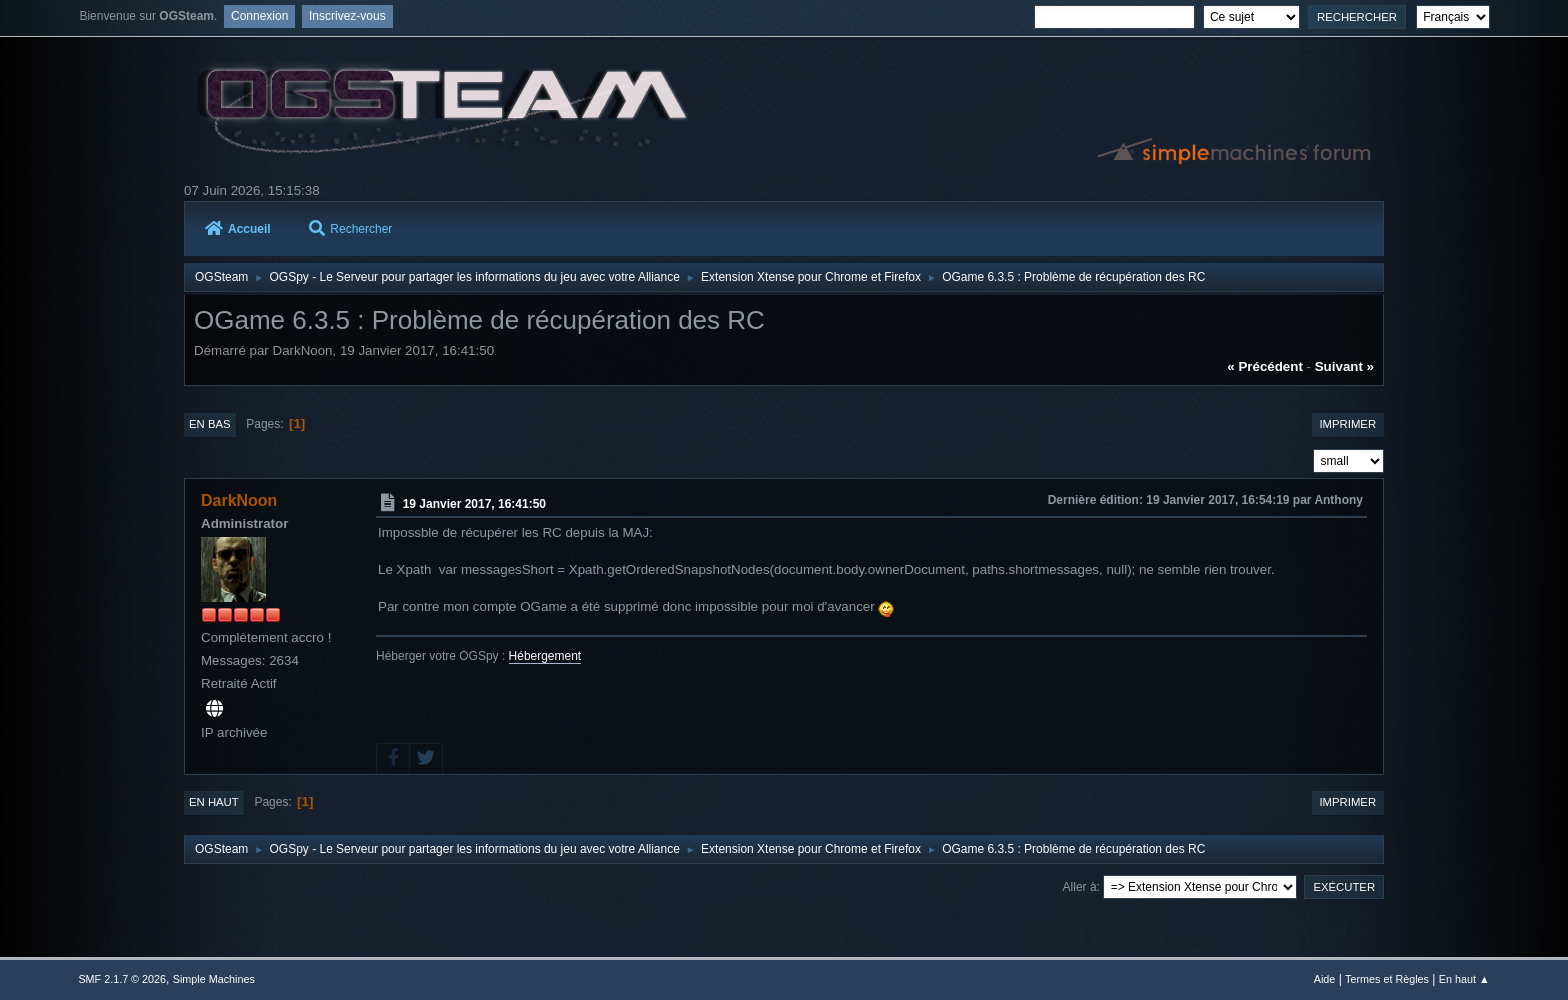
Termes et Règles (1387, 979)
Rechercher (350, 229)
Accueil (238, 229)
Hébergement (545, 656)
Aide (1325, 979)
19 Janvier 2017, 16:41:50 (474, 504)
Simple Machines (214, 979)
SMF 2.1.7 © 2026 (122, 979)
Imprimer (1347, 424)
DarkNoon (239, 500)
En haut (214, 802)
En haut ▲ (1464, 979)
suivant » (1344, 366)
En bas (210, 424)
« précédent (1265, 366)
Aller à (1080, 887)
